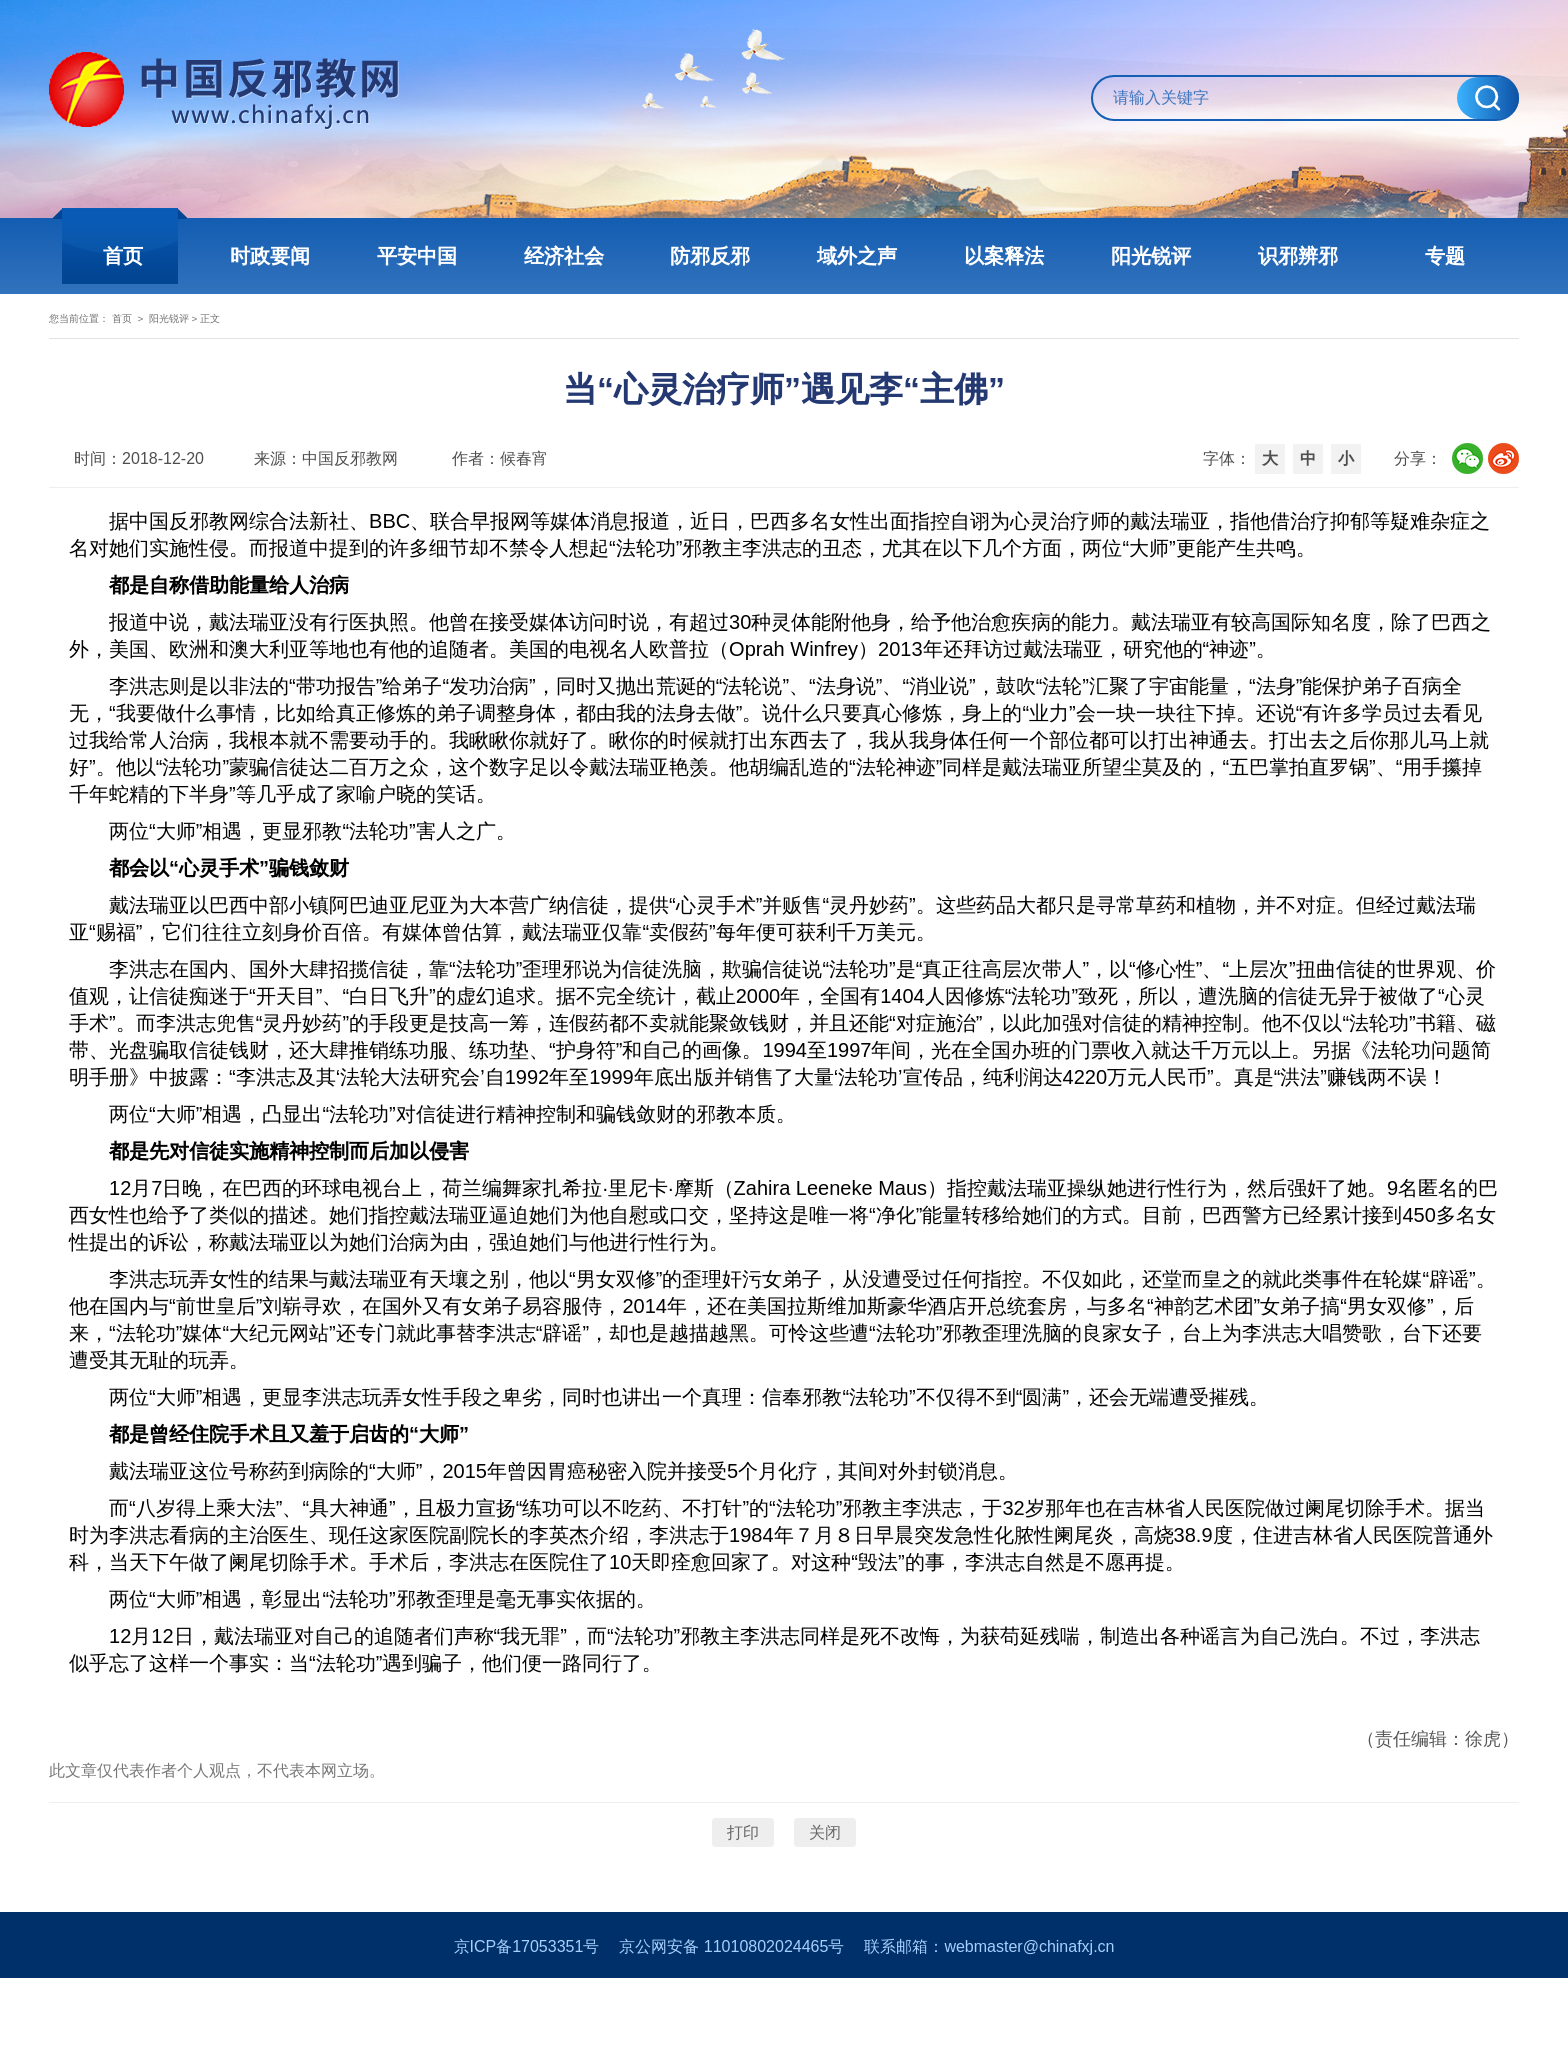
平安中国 (434, 256)
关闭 (825, 1903)
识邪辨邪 (1274, 256)
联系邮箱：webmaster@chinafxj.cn (989, 2038)
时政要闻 (294, 256)
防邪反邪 (714, 256)
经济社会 (574, 256)
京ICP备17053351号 (527, 2038)
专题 (1414, 256)
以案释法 (994, 256)
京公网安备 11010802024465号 (731, 2038)
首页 (154, 256)
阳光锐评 (1134, 256)
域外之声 (854, 256)
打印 (743, 1903)
